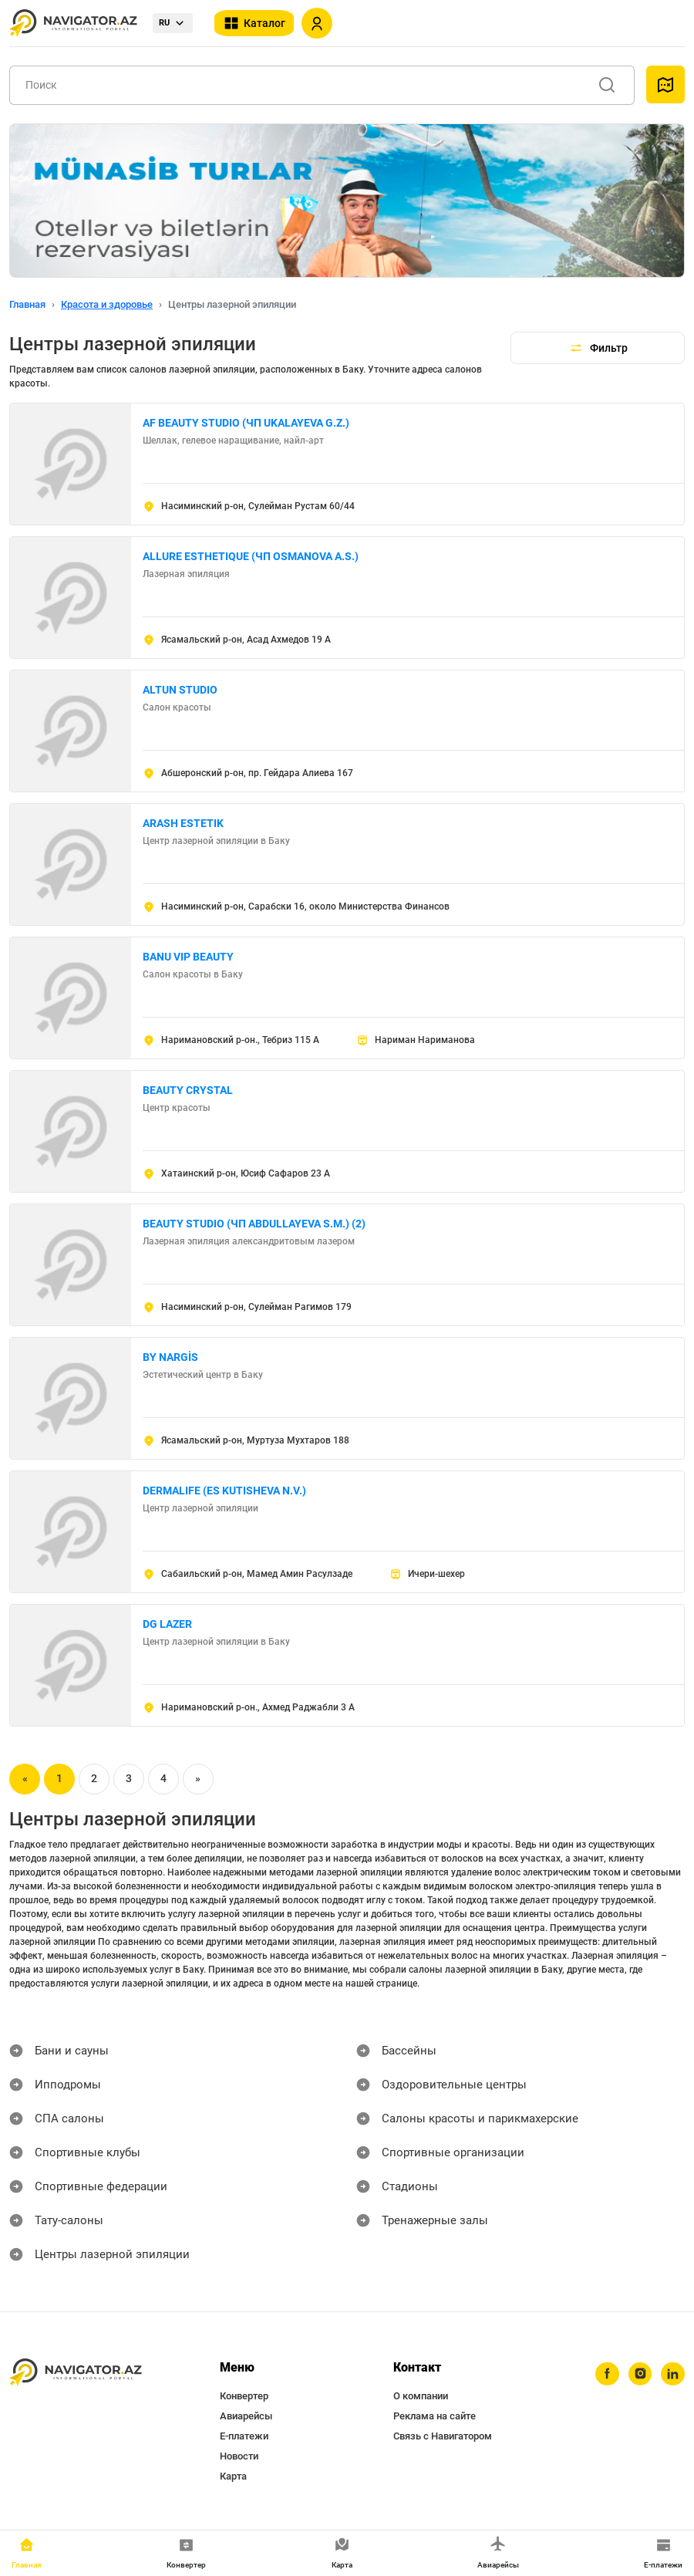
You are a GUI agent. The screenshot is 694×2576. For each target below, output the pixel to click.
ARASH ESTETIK (183, 823)
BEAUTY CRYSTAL (188, 1090)
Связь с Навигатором (442, 2436)
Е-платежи (244, 2436)
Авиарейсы (246, 2416)
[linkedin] (672, 2375)
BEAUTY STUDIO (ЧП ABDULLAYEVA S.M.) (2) (254, 1223)
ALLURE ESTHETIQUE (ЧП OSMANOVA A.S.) (251, 556)
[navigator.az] (75, 2372)
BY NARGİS (170, 1357)
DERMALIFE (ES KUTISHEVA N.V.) (224, 1490)
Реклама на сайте (434, 2416)
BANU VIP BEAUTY (188, 956)
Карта (233, 2476)
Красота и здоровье (107, 304)
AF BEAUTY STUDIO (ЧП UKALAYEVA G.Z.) (246, 423)
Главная (27, 304)
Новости (239, 2456)
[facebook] (601, 2375)
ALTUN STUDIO (180, 690)
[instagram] (636, 2375)
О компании (420, 2396)
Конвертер (244, 2396)
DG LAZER (167, 1624)
